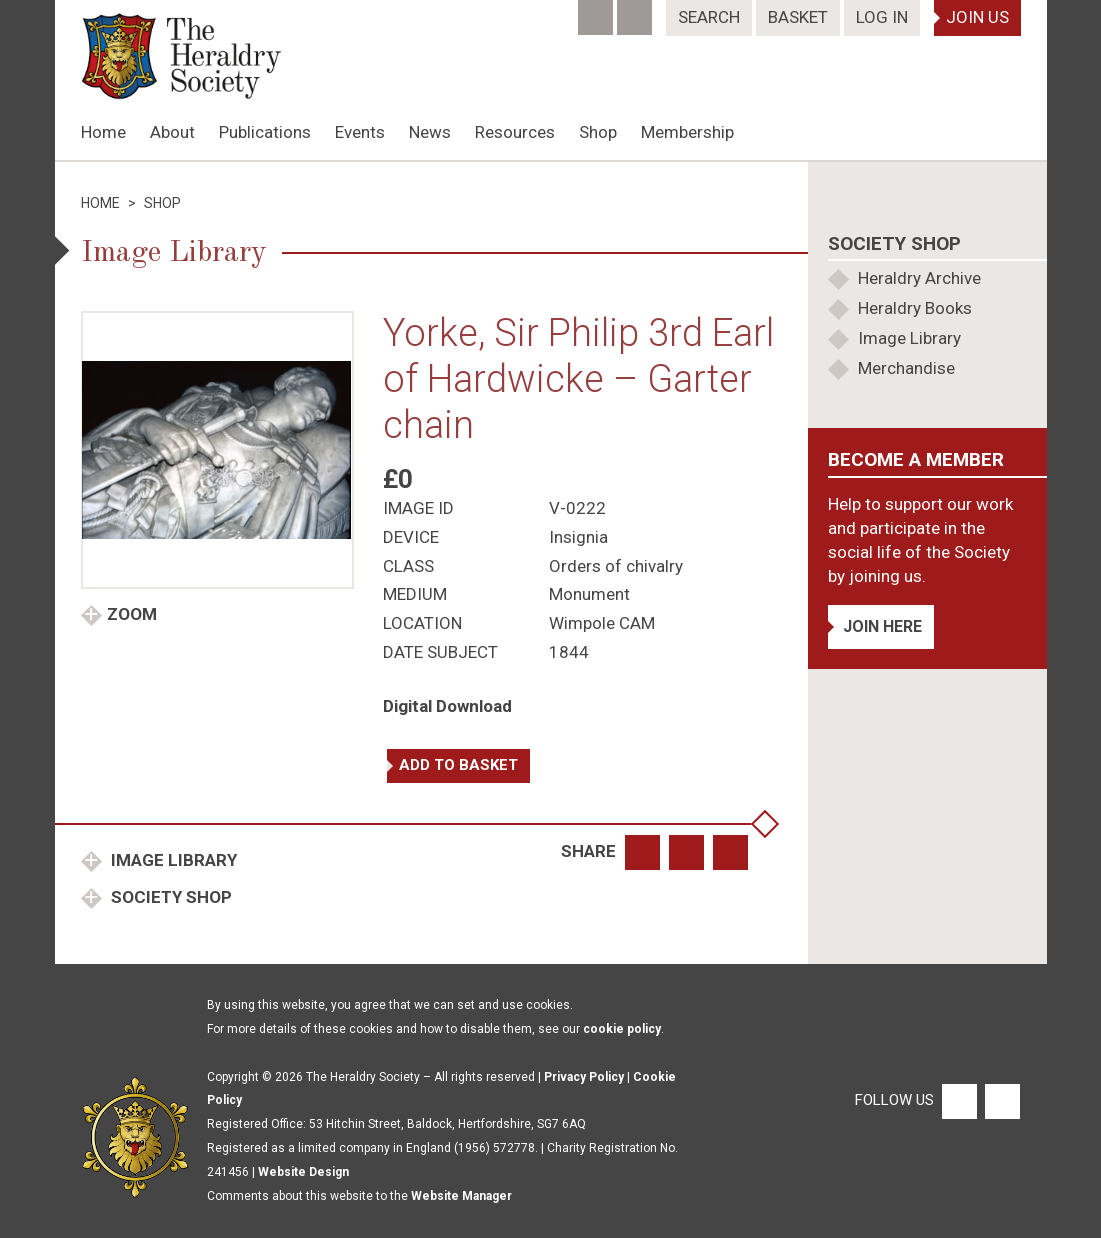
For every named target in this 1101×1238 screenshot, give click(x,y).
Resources (515, 132)
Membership (687, 132)
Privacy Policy (584, 1077)
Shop (598, 132)
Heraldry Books (915, 308)
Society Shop (169, 897)
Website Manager (461, 1196)
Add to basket (458, 765)
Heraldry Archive (919, 278)
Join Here (882, 626)
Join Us (977, 17)
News (430, 132)
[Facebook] (597, 11)
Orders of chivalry (616, 566)
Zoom (132, 614)
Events (360, 132)
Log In (882, 17)
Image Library (172, 860)
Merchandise (906, 368)
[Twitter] (636, 11)
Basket (798, 17)
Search (709, 17)
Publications (265, 132)
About (172, 132)
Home (103, 132)
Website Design (303, 1172)
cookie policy (622, 1029)
